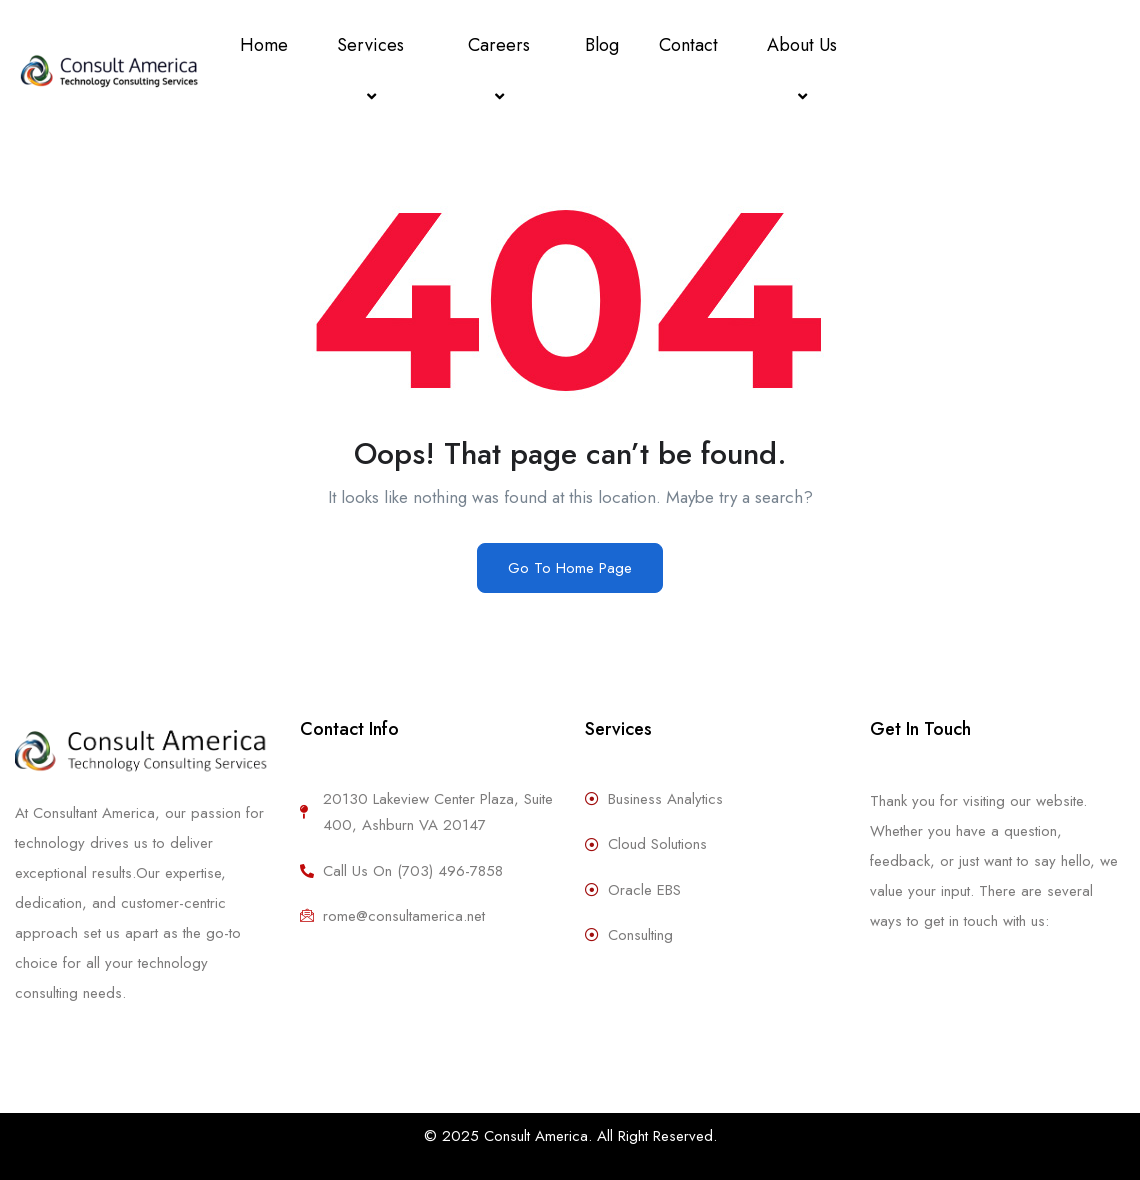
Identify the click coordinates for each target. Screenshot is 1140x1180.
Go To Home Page (570, 568)
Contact (688, 45)
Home (264, 45)
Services (373, 70)
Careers (502, 70)
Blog (602, 45)
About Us (805, 70)
